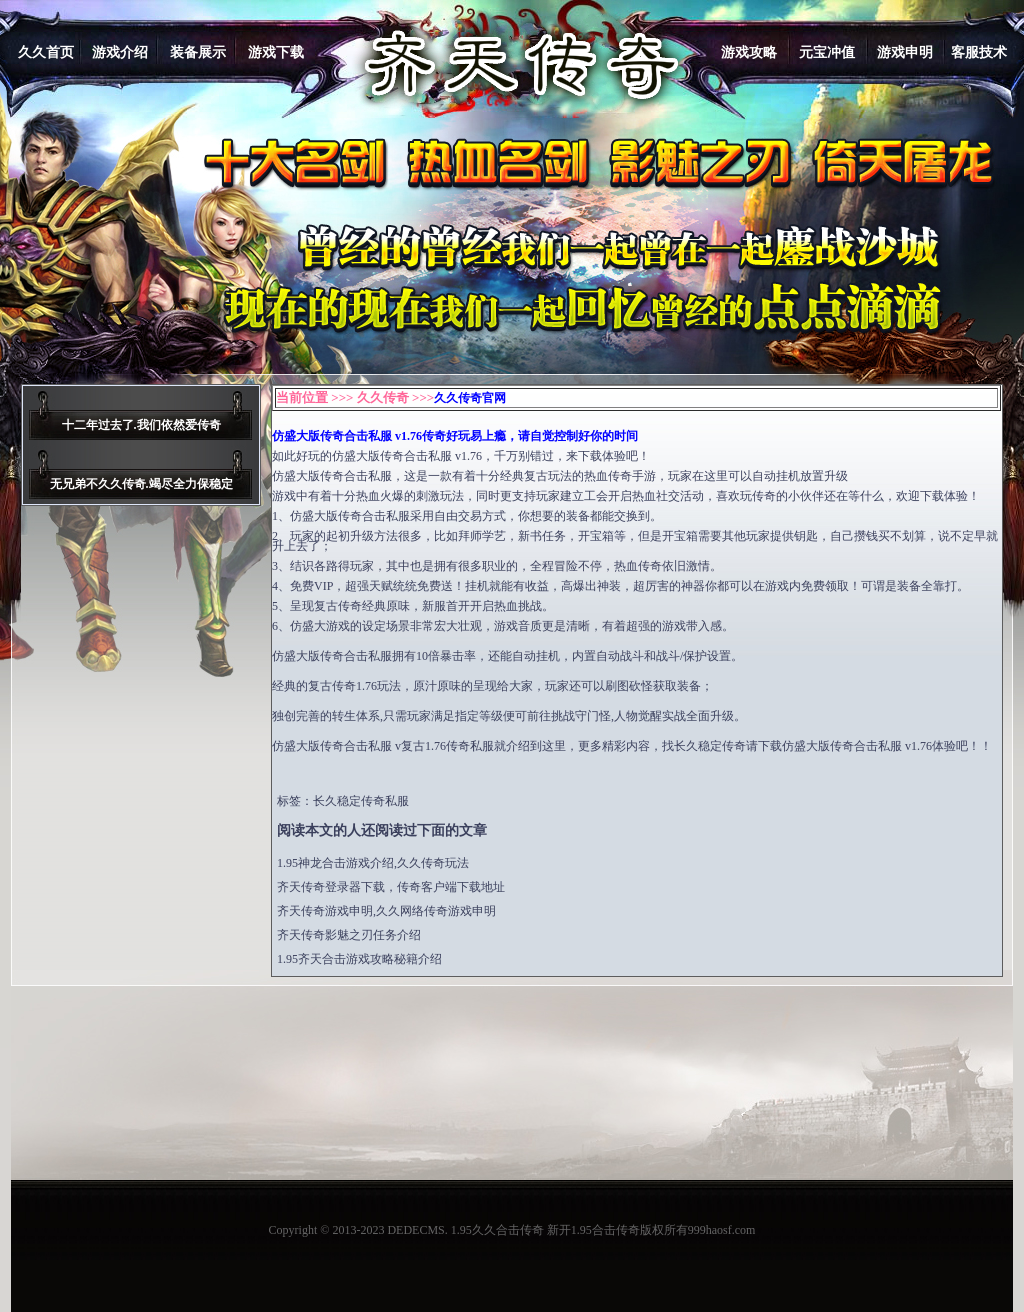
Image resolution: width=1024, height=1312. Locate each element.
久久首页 (46, 52)
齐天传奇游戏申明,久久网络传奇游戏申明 (386, 911)
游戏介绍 (120, 52)
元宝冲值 (827, 52)
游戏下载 (276, 52)
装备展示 (198, 52)
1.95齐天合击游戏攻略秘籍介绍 (359, 959)
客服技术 (979, 52)
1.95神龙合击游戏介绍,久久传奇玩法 (373, 863)
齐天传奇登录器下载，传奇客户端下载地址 (391, 887)
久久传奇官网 (470, 398)
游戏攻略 (749, 52)
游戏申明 (905, 52)
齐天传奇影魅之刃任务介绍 (349, 935)
